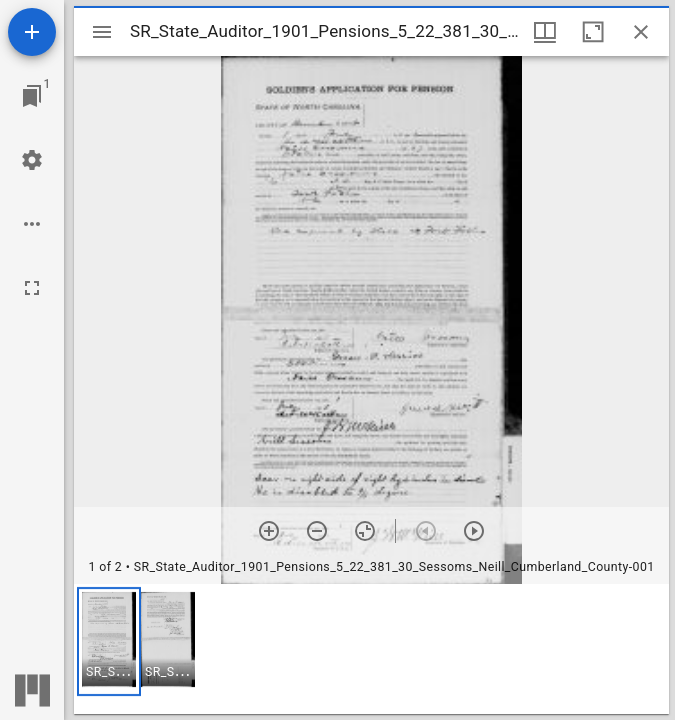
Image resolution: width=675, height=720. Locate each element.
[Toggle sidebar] (102, 32)
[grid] (371, 649)
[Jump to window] (32, 96)
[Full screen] (32, 288)
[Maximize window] (593, 32)
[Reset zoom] (365, 531)
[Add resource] (32, 32)
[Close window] (641, 32)
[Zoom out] (317, 531)
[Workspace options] (32, 224)
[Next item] (474, 531)
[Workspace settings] (32, 160)
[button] (109, 641)
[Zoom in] (269, 531)
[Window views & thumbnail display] (545, 32)
